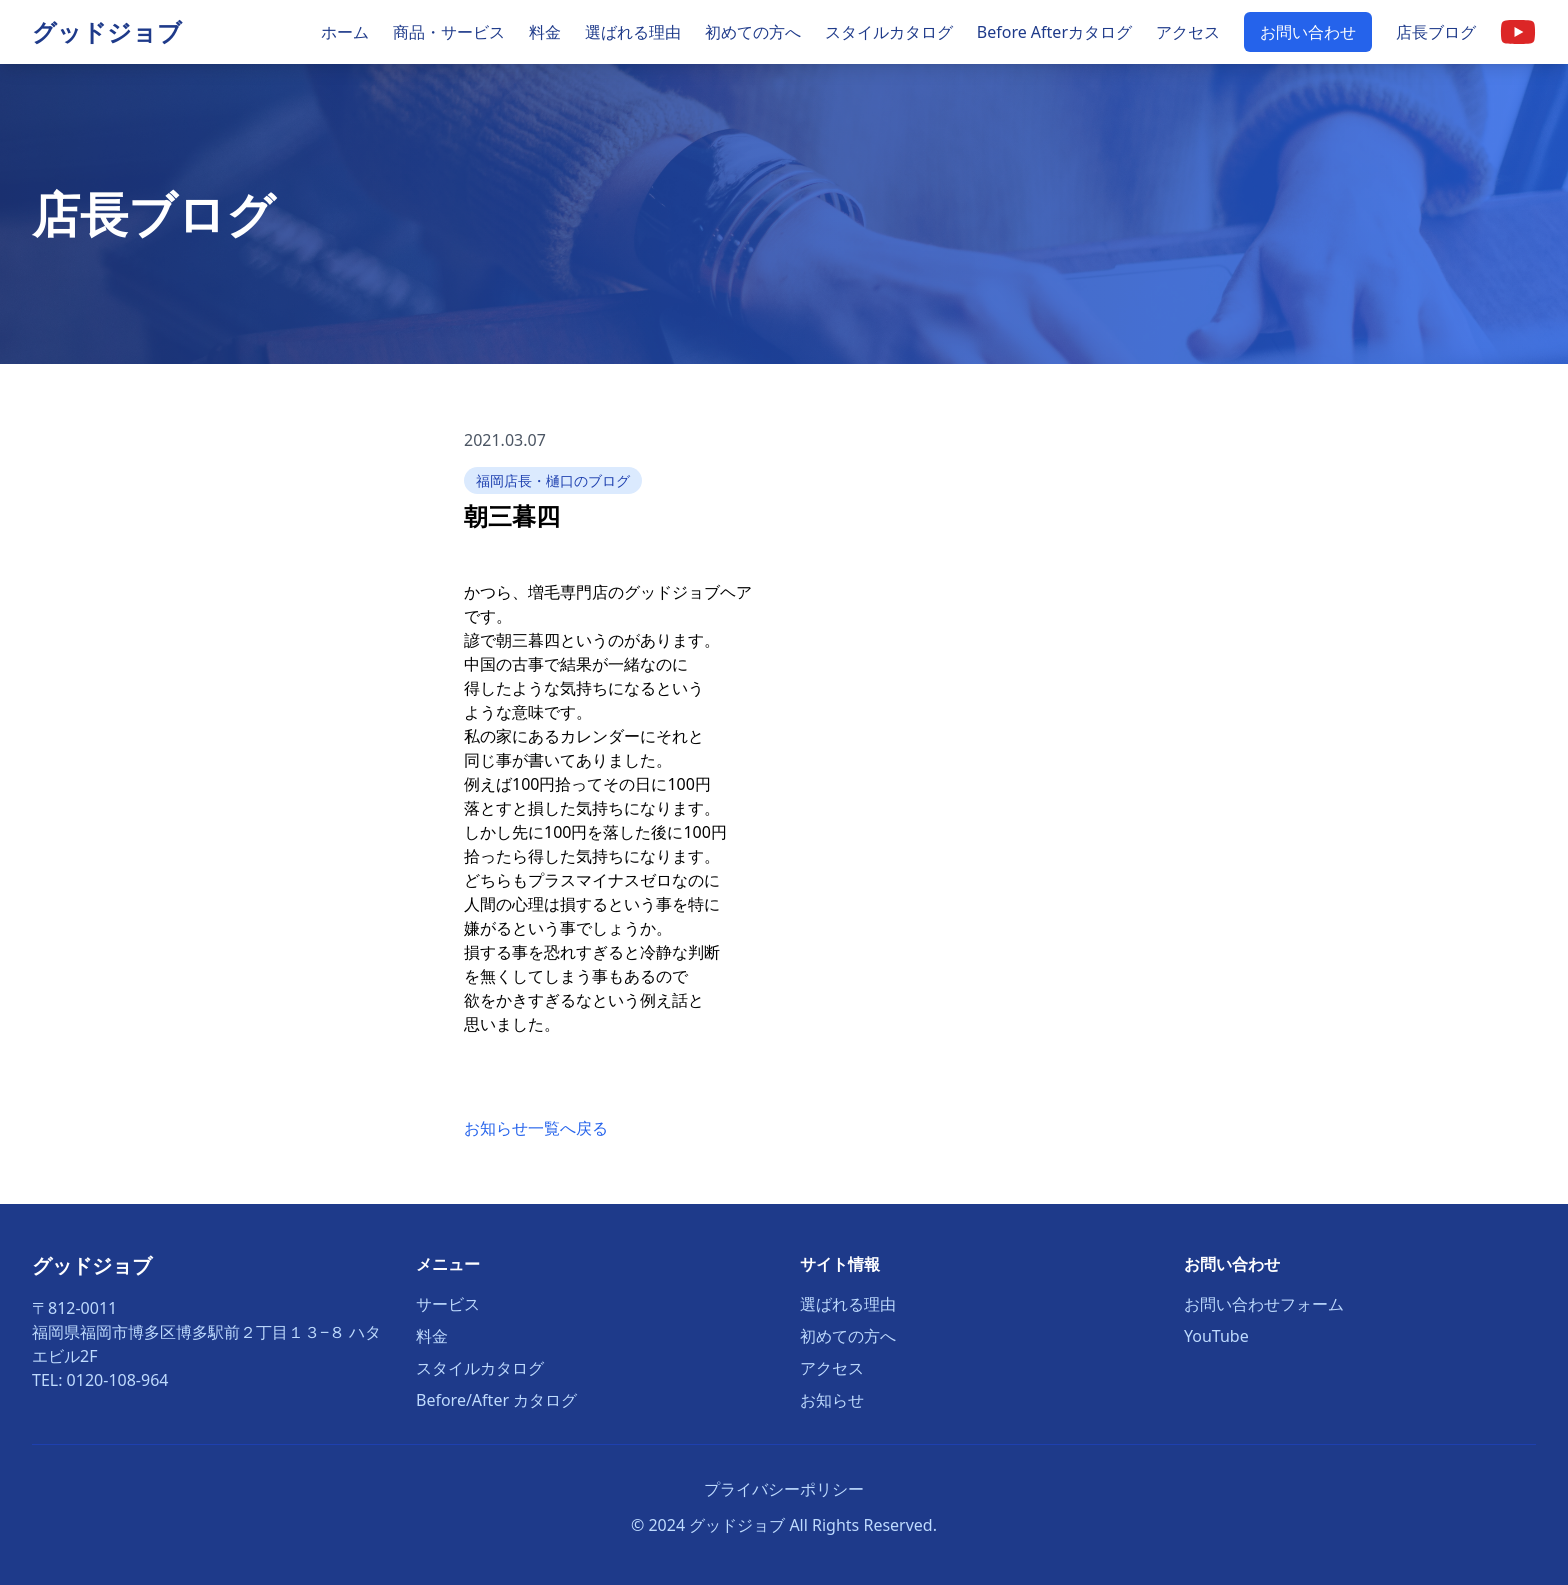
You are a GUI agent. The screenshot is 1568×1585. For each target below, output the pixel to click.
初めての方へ (753, 32)
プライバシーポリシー (784, 1489)
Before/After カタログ (496, 1400)
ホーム (345, 32)
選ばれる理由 (633, 32)
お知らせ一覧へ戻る (536, 1128)
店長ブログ (1436, 32)
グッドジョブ (107, 31)
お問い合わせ (1308, 32)
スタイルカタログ (889, 32)
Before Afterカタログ (1054, 32)
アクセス (1188, 32)
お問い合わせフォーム (1264, 1304)
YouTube (1216, 1336)
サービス (448, 1304)
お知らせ (832, 1400)
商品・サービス (449, 32)
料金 (545, 32)
